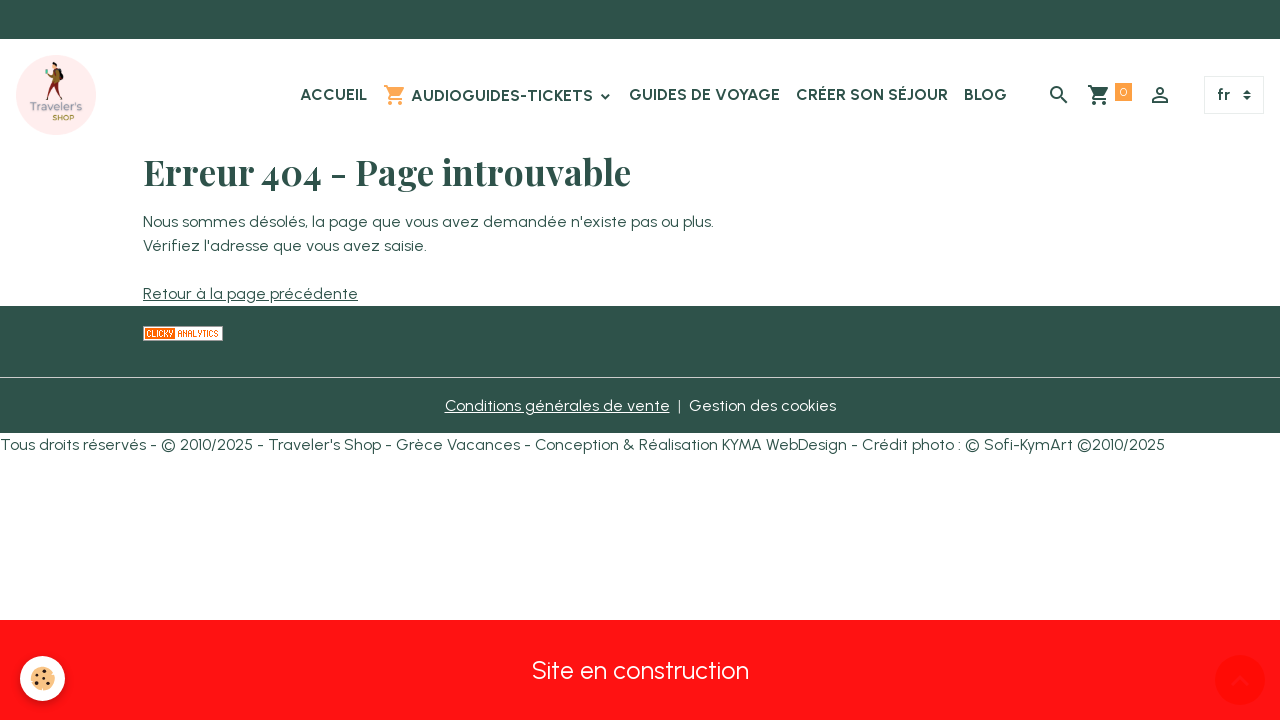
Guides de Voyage (704, 94)
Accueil (333, 94)
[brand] (60, 95)
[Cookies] (42, 678)
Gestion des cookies (762, 405)
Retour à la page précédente (250, 293)
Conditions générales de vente (557, 405)
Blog (985, 94)
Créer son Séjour (872, 94)
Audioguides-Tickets (490, 95)
